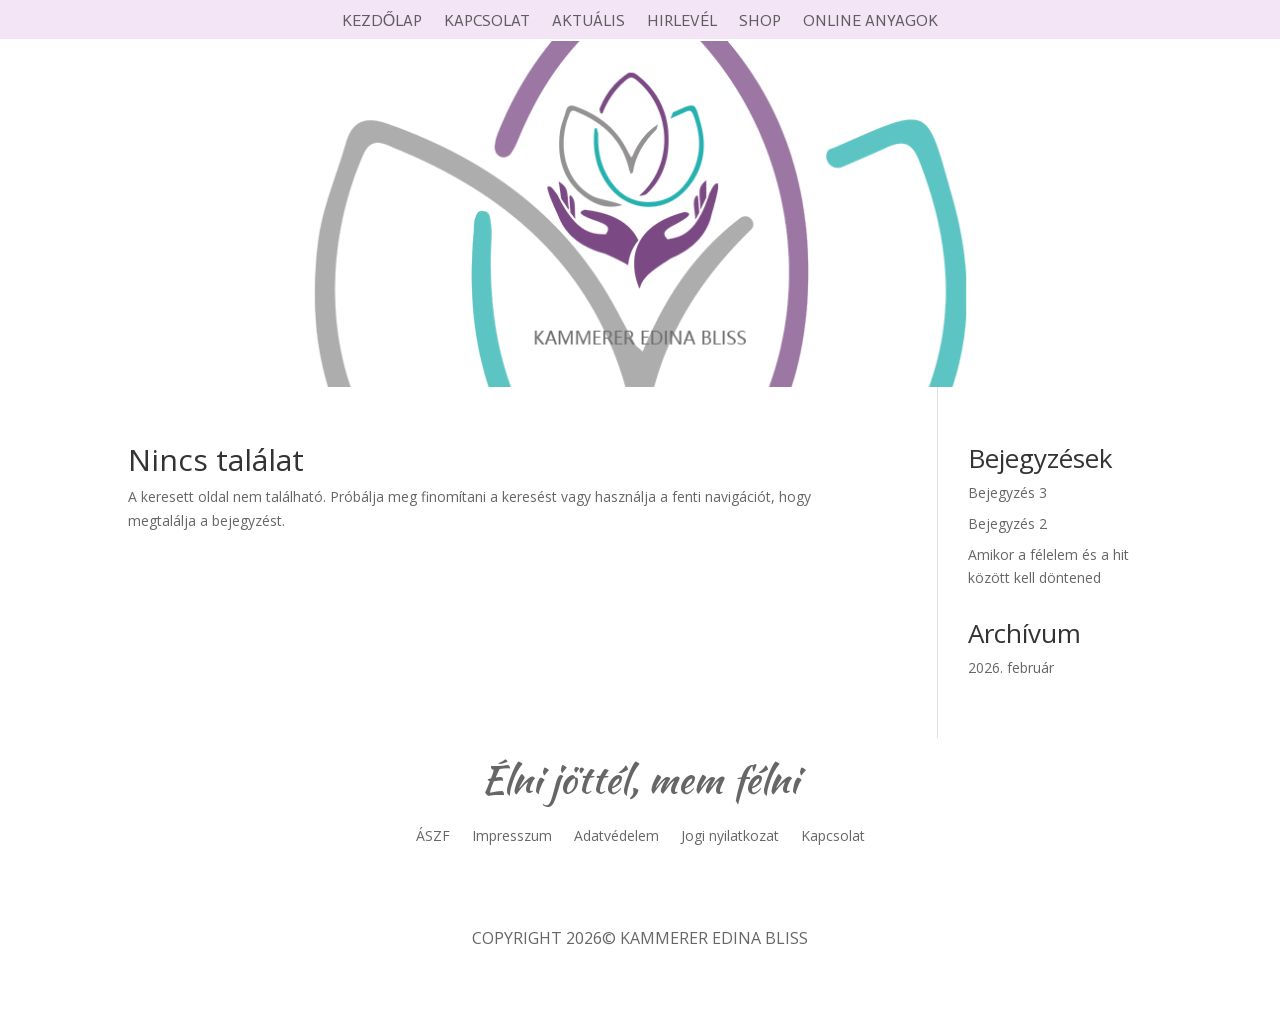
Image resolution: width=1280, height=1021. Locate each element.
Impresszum (512, 837)
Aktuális (588, 22)
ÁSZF (433, 837)
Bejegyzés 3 (1007, 492)
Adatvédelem (616, 837)
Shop (760, 22)
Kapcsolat (487, 22)
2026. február (1011, 667)
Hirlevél (682, 22)
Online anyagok (870, 22)
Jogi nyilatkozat (730, 837)
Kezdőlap (382, 22)
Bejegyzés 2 (1007, 523)
